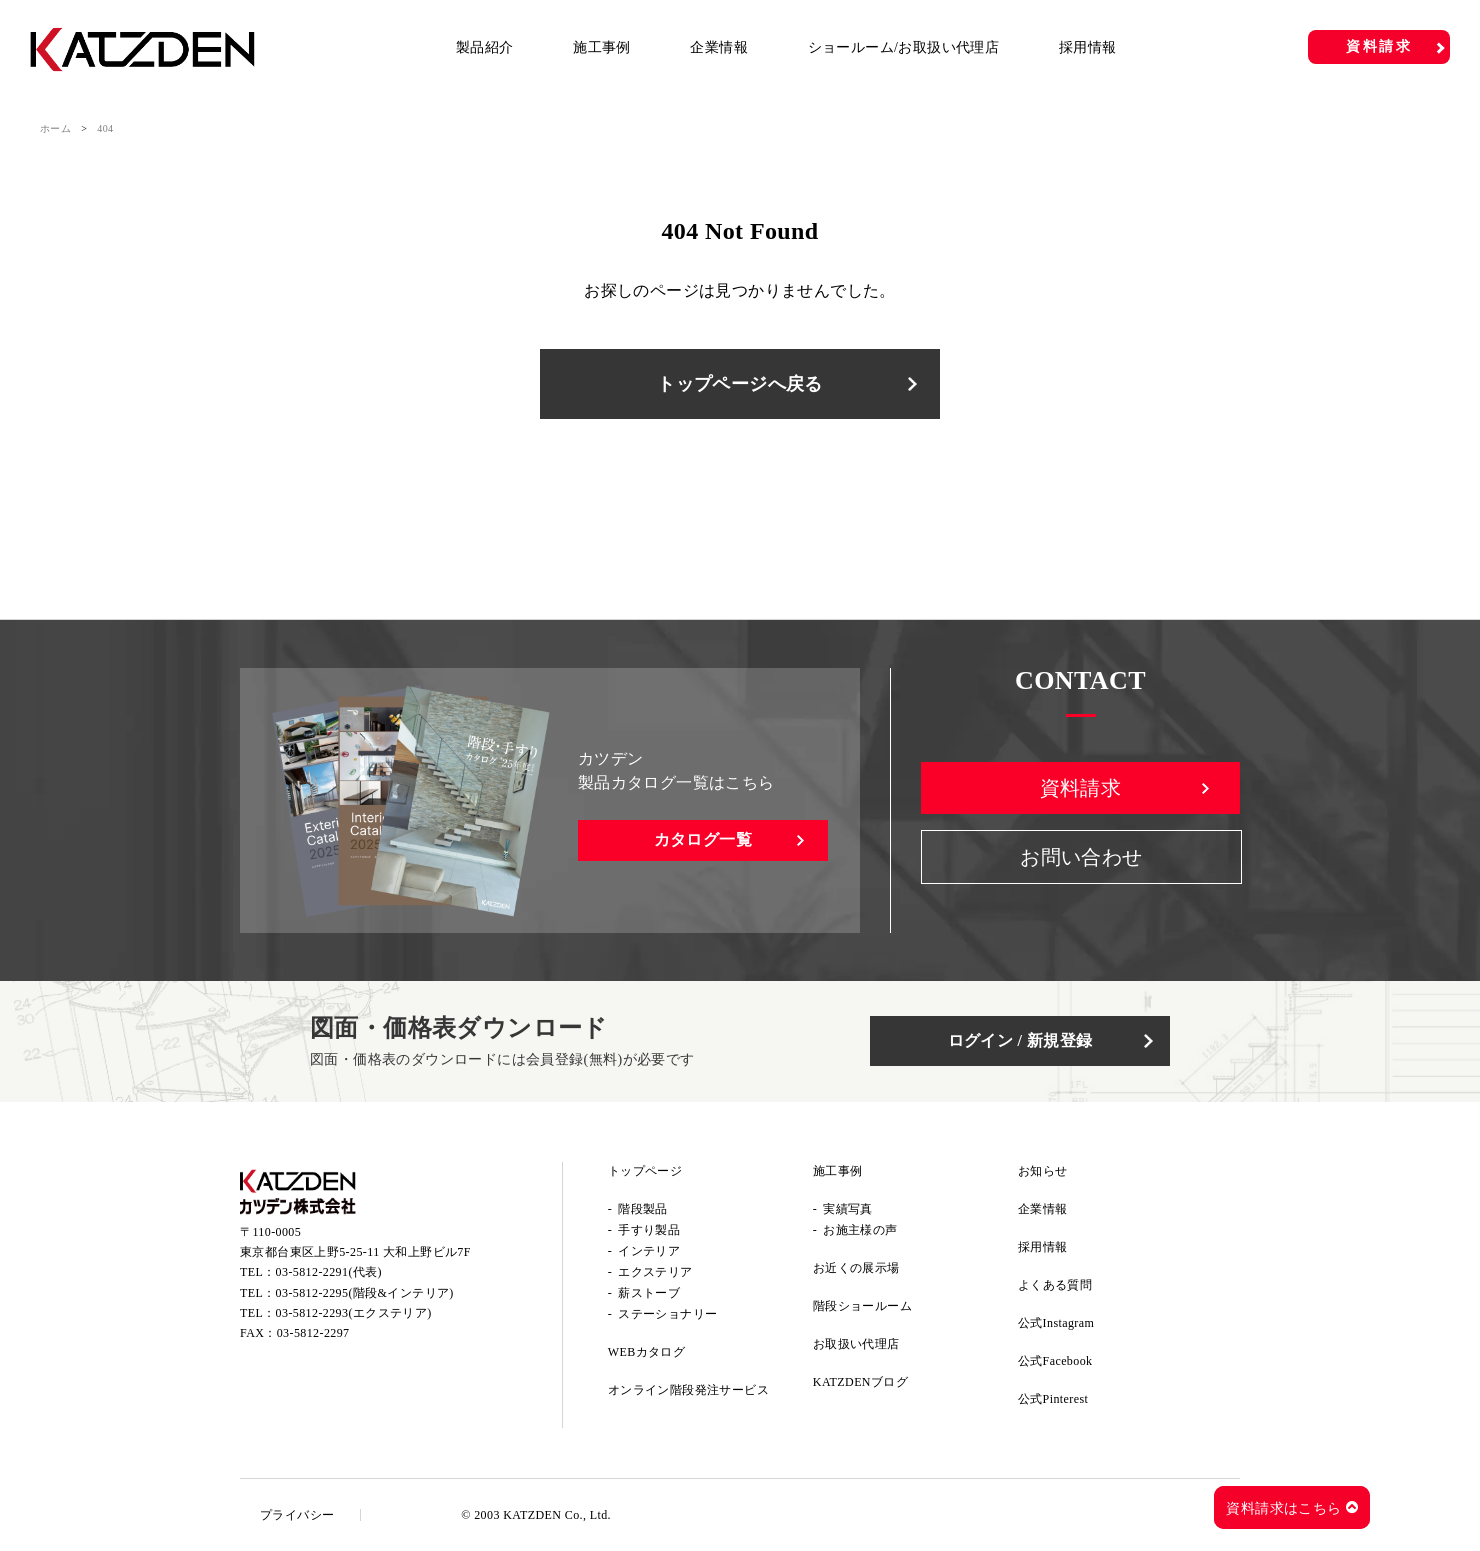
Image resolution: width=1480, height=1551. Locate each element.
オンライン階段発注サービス (688, 1390)
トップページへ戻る (740, 384)
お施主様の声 (860, 1230)
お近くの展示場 (856, 1268)
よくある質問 (1055, 1285)
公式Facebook (1055, 1361)
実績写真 (848, 1209)
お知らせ (1043, 1171)
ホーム (55, 128)
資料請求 (1379, 46)
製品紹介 (485, 47)
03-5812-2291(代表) (329, 1272)
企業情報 (719, 47)
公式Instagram (1056, 1323)
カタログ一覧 (703, 839)
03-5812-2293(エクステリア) (354, 1313)
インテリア (649, 1251)
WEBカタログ (646, 1352)
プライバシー (297, 1515)
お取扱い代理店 (856, 1344)
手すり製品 (649, 1230)
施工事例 (602, 47)
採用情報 (1088, 47)
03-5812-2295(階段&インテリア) (365, 1293)
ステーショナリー (667, 1314)
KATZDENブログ (860, 1382)
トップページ (645, 1171)
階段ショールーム (862, 1306)
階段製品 (643, 1209)
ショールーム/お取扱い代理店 (904, 47)
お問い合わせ (1081, 857)
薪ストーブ (649, 1293)
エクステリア (655, 1272)
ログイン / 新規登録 (1020, 1040)
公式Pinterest (1053, 1399)
